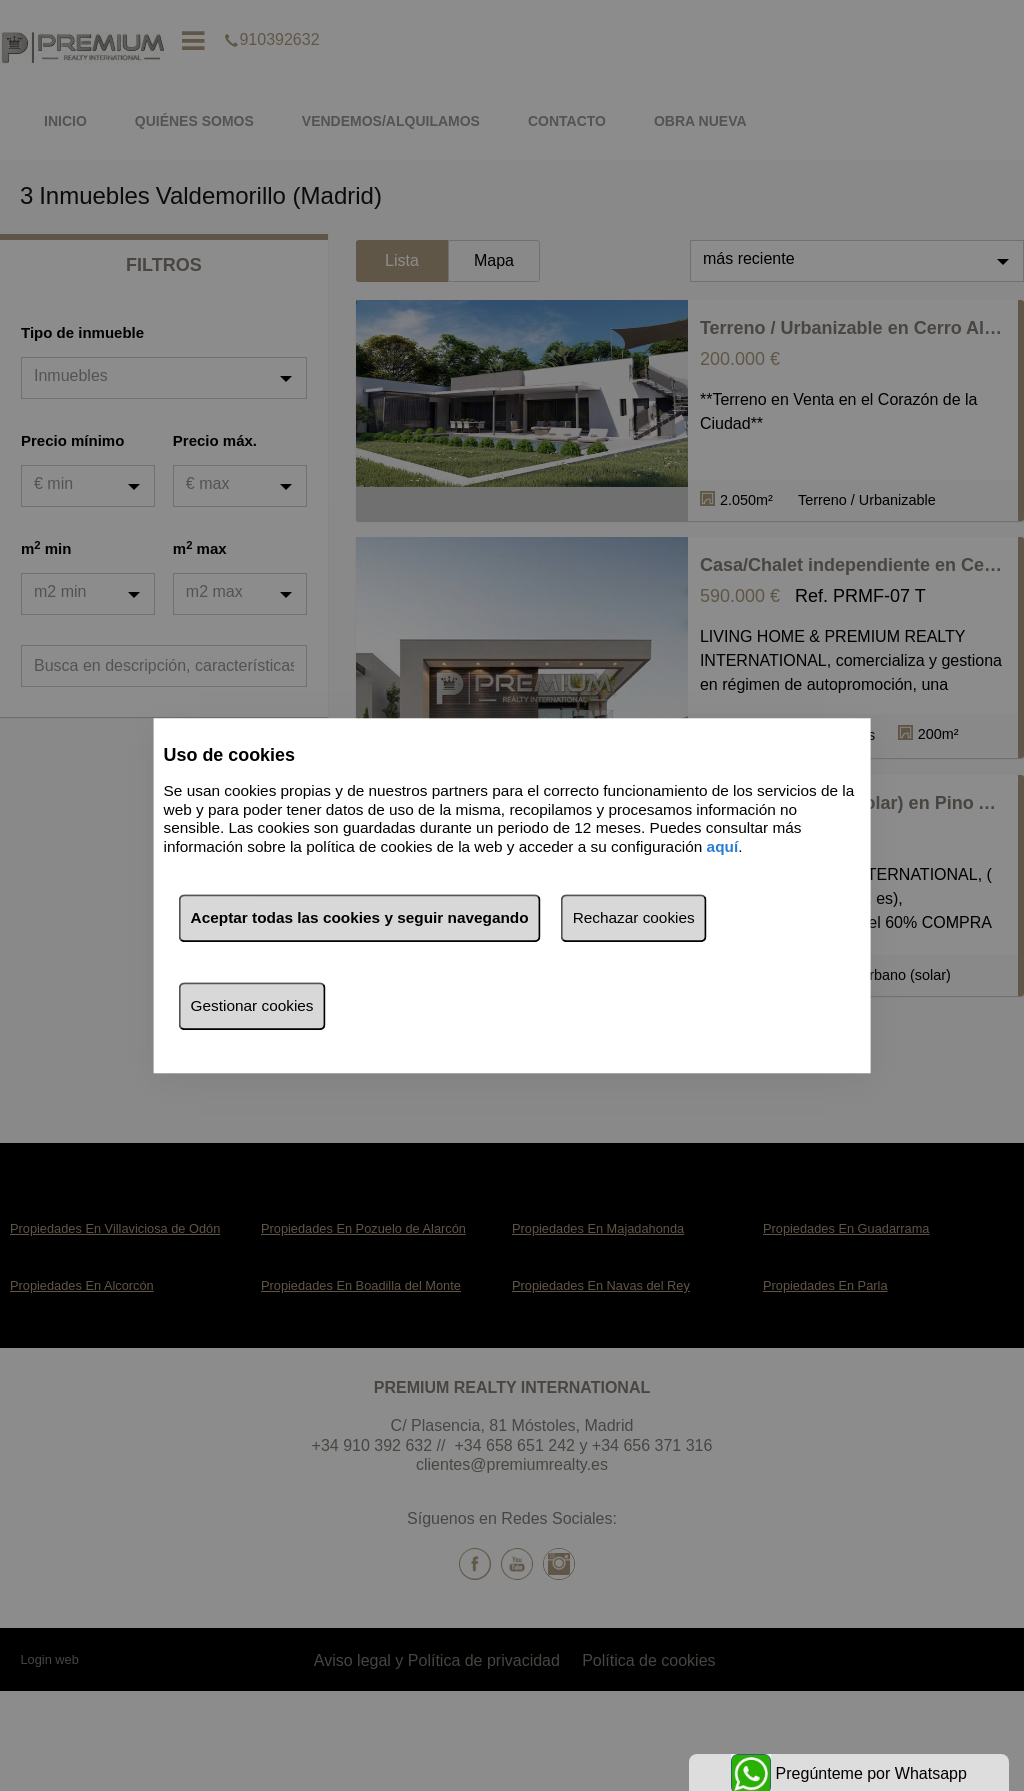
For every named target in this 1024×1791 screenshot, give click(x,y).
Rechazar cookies (634, 917)
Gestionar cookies (252, 1005)
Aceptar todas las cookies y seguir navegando (360, 917)
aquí (723, 846)
